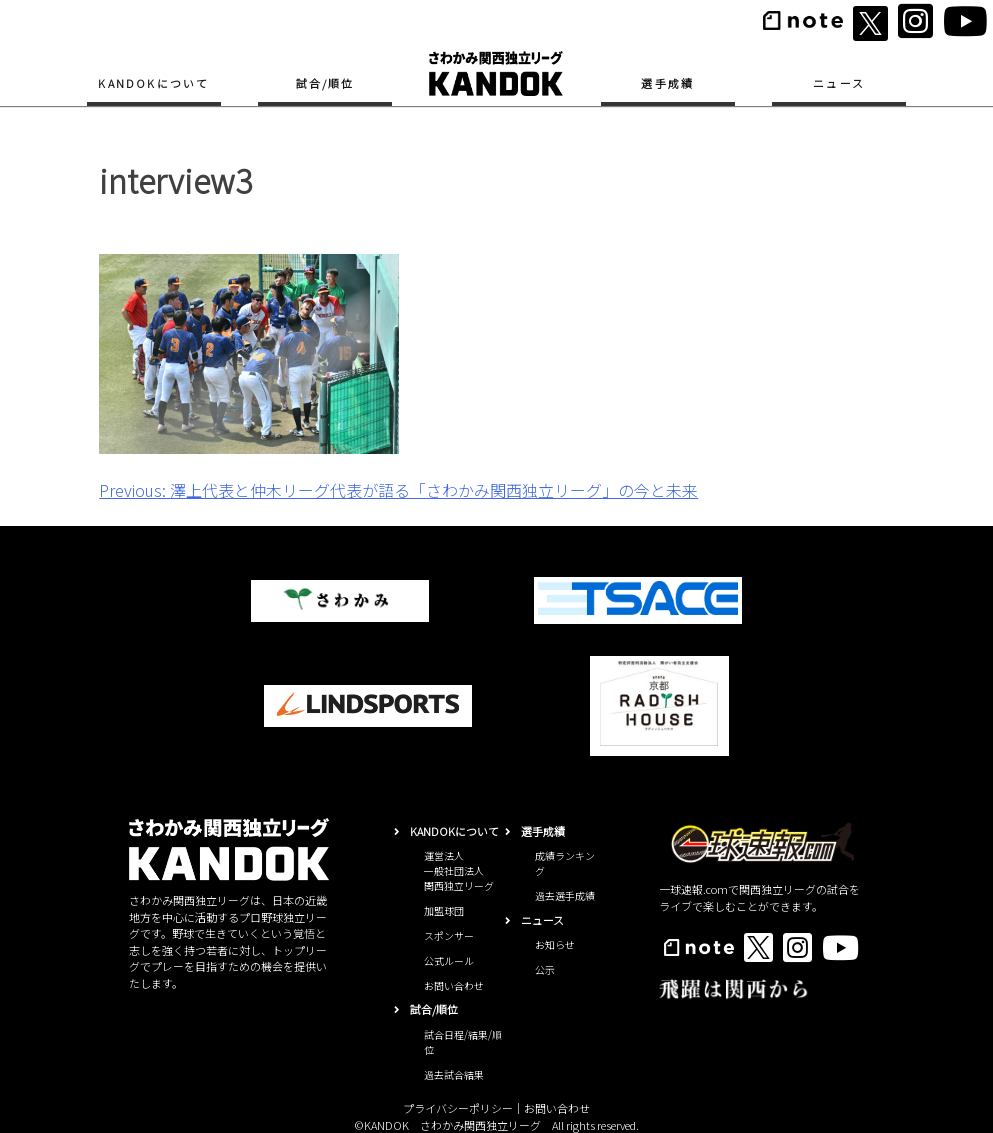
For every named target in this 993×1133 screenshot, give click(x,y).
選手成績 (667, 83)
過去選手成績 (565, 895)
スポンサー (449, 935)
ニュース (839, 83)
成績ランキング (565, 863)
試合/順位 (325, 83)
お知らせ (555, 944)
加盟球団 (444, 910)
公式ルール (449, 960)
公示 (545, 969)
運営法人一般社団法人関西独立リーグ (459, 870)
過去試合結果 (454, 1074)
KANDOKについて (153, 83)
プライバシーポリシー (458, 1108)
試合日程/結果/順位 (463, 1042)
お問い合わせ (454, 985)
